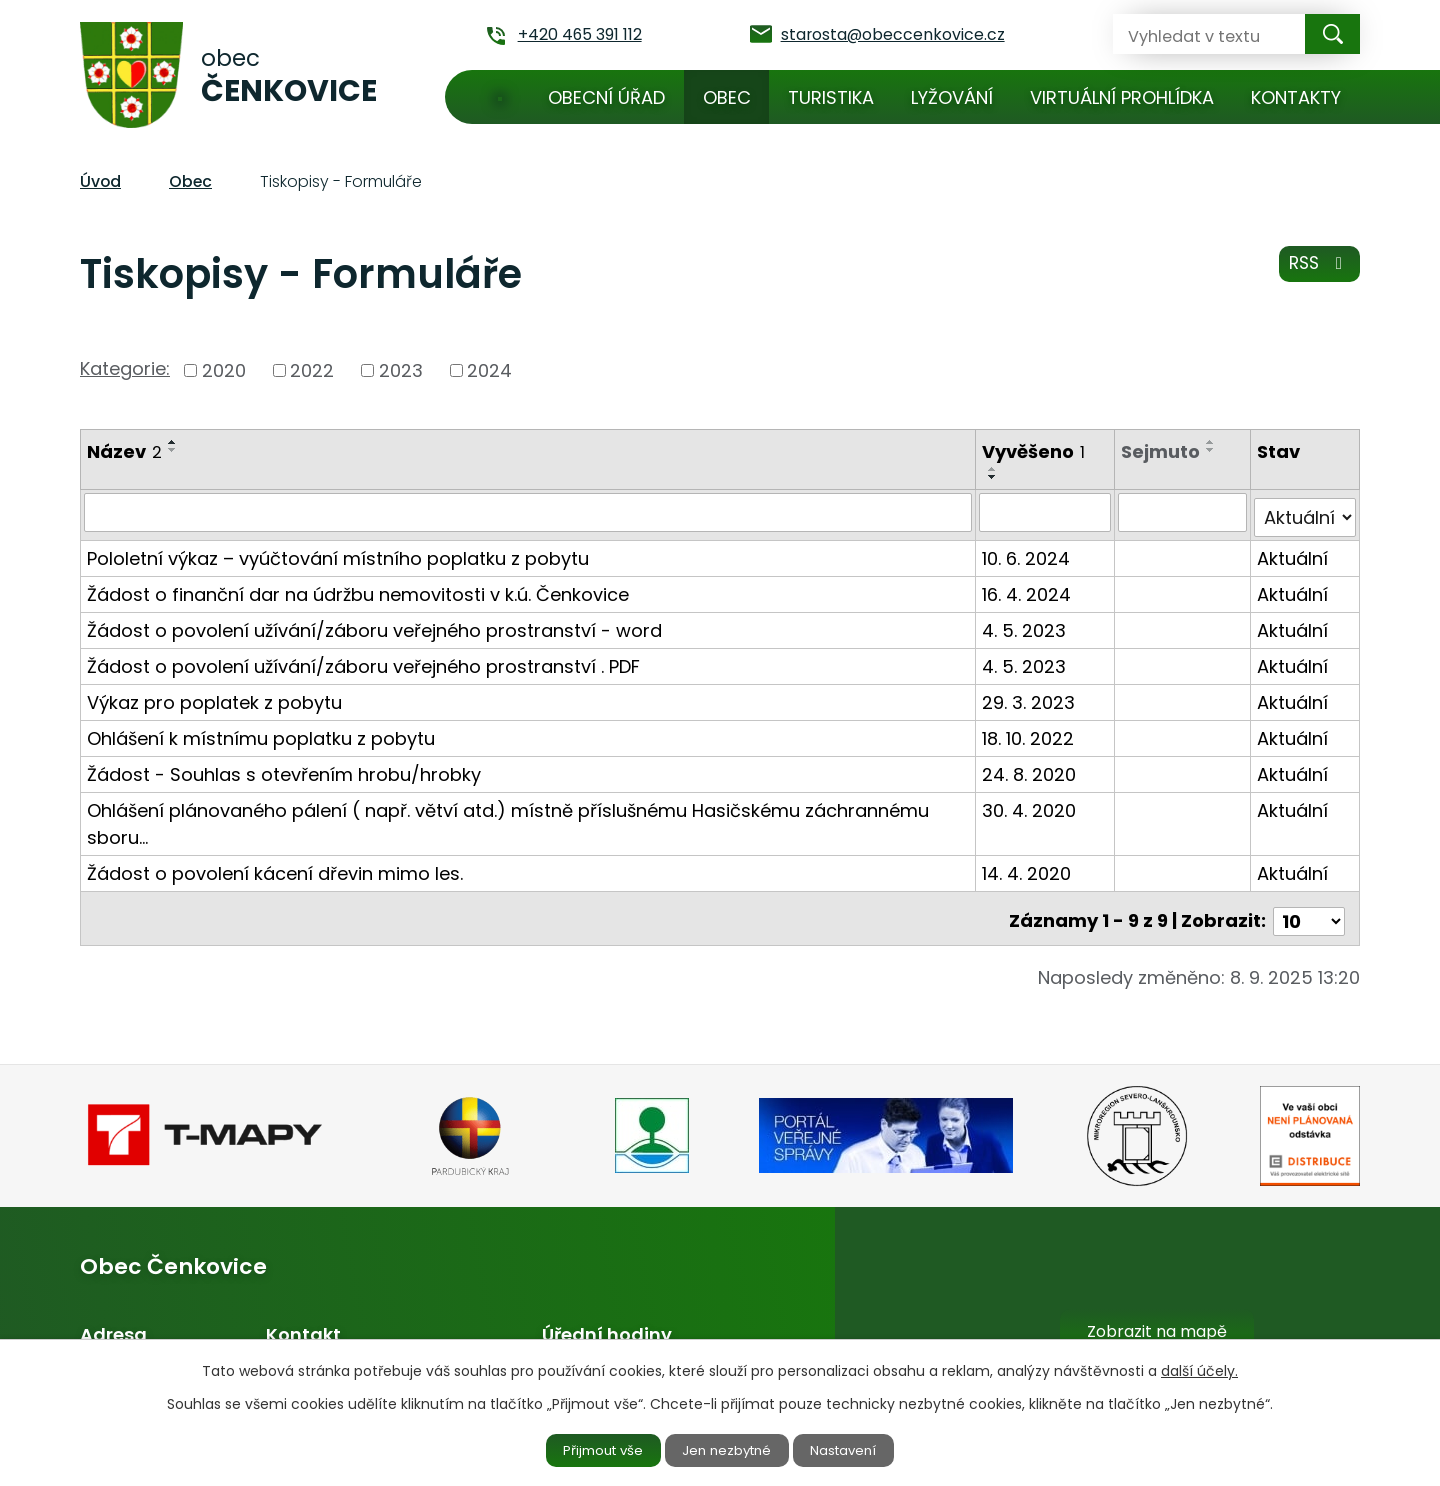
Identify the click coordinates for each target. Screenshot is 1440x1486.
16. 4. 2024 (1028, 588)
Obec (727, 97)
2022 (312, 370)
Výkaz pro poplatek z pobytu (214, 696)
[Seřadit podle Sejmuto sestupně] (1213, 450)
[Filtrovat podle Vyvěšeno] (1047, 512)
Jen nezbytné (728, 1449)
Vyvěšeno (1035, 451)
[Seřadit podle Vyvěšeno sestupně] (995, 477)
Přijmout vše (592, 1449)
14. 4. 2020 (1028, 867)
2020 (224, 370)
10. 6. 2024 (1028, 552)
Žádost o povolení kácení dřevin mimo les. (275, 867)
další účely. (1199, 1369)
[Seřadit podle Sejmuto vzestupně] (1213, 442)
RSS (1317, 269)
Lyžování (952, 97)
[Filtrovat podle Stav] (1305, 512)
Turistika (831, 97)
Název (124, 451)
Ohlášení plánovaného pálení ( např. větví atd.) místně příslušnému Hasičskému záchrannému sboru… (508, 818)
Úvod (500, 97)
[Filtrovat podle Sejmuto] (1184, 512)
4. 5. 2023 (1026, 624)
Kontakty (1296, 97)
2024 (489, 370)
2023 (401, 370)
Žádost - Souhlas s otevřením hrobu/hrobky (284, 768)
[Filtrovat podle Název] (529, 512)
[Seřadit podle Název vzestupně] (173, 442)
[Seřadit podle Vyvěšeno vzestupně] (995, 469)
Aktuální (1293, 552)
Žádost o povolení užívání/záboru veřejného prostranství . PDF (363, 660)
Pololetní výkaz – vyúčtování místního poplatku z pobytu (338, 552)
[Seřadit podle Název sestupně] (173, 450)
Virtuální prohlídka (1122, 97)
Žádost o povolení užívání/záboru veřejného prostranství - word (374, 624)
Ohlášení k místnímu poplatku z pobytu (261, 732)
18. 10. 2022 (1030, 732)
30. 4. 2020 (1031, 804)
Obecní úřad (606, 97)
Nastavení (857, 1449)
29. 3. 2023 (1030, 696)
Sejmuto (1162, 451)
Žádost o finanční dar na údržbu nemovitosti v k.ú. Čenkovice (358, 588)
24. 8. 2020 (1031, 768)
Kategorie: (125, 368)
